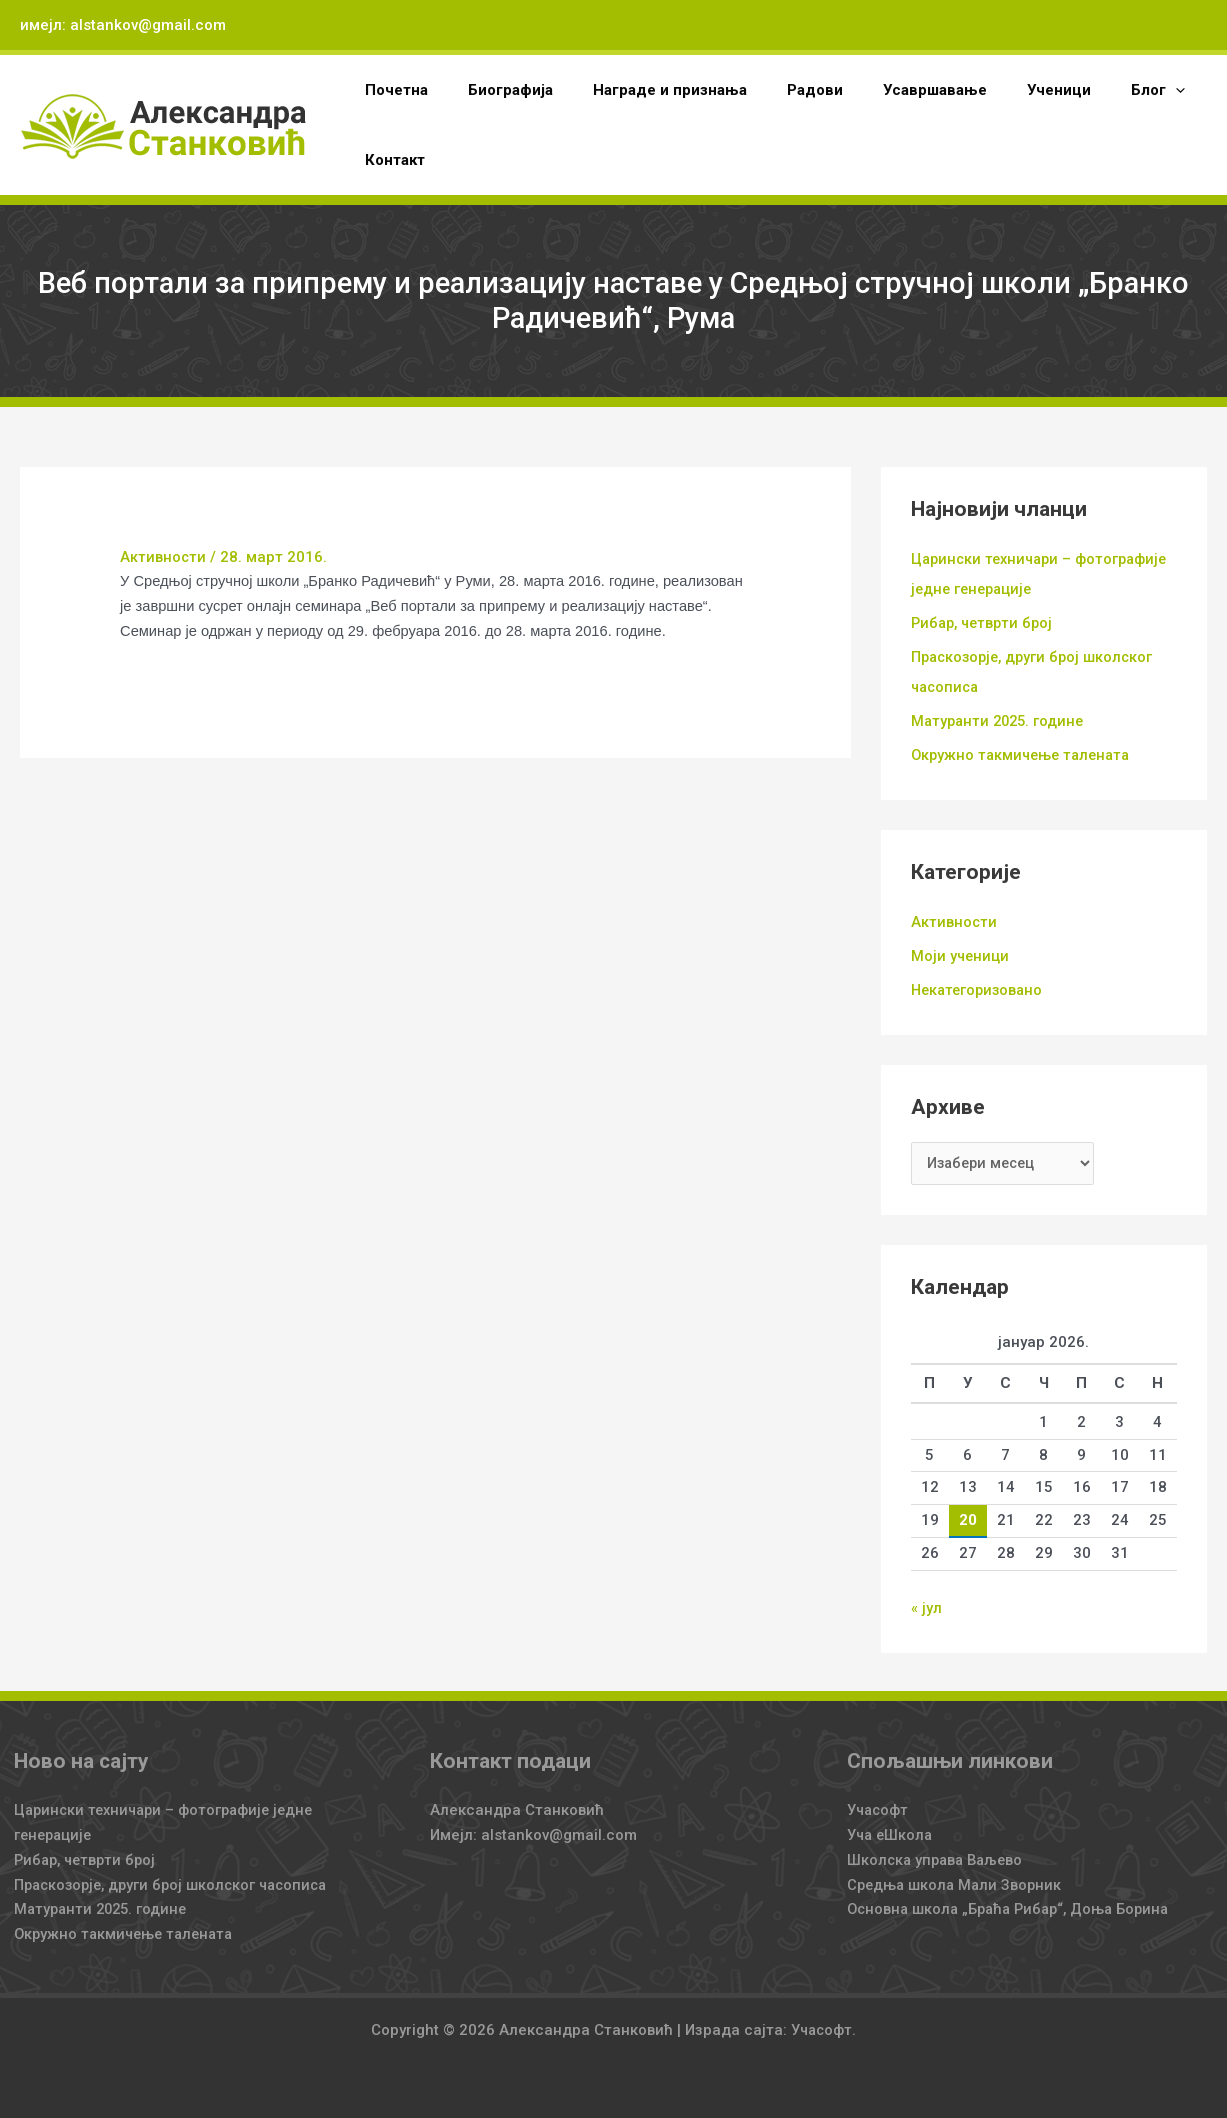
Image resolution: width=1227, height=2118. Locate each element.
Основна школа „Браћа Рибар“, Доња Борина (1014, 1909)
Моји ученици (961, 955)
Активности (163, 557)
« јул (926, 1608)
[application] (1110, 90)
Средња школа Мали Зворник (957, 1884)
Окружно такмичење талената (1025, 754)
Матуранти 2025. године (1001, 720)
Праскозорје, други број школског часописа (177, 1884)
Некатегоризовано (980, 988)
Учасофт (879, 1810)
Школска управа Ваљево (938, 1859)
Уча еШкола (891, 1834)
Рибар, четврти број (985, 623)
